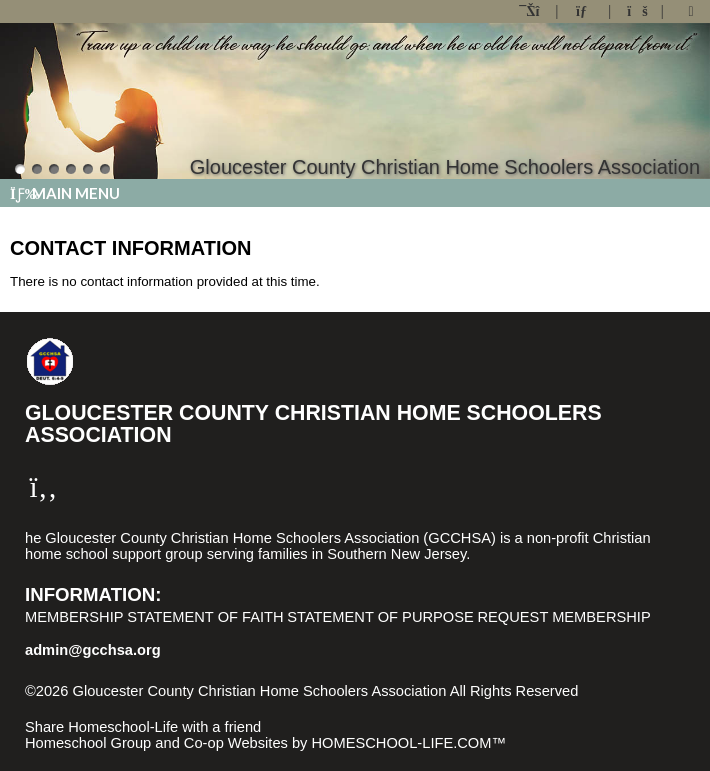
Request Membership (563, 617)
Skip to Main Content (108, 707)
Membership (74, 617)
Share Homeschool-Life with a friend (143, 727)
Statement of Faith (205, 617)
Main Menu (65, 193)
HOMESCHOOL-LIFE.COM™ (408, 743)
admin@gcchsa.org (93, 650)
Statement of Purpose (380, 617)
